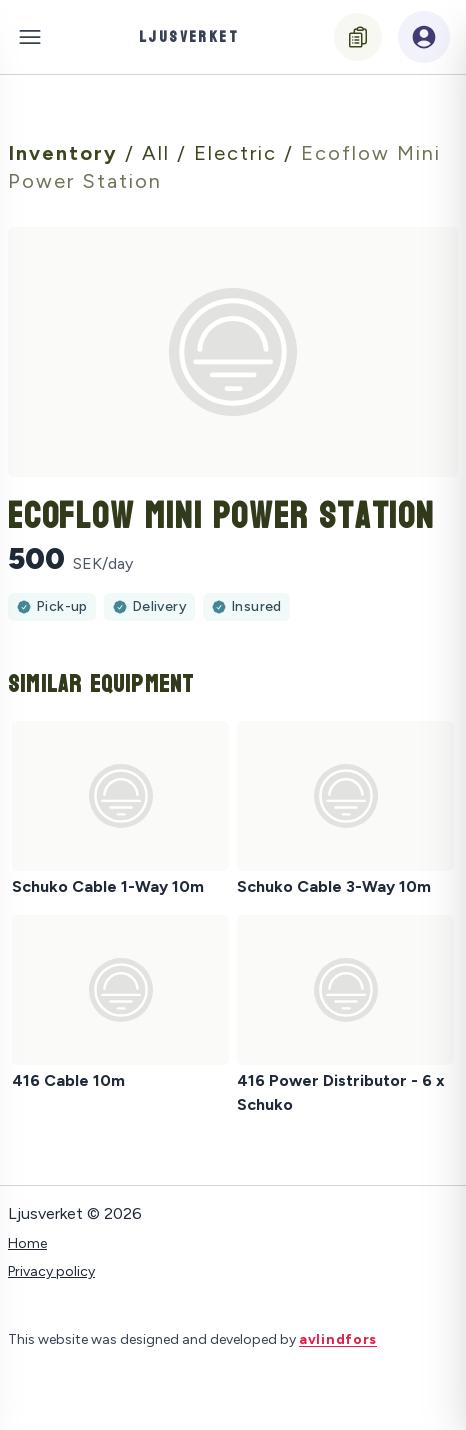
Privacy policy (51, 1271)
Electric (239, 153)
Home (27, 1243)
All (159, 153)
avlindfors (338, 1339)
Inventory (66, 153)
